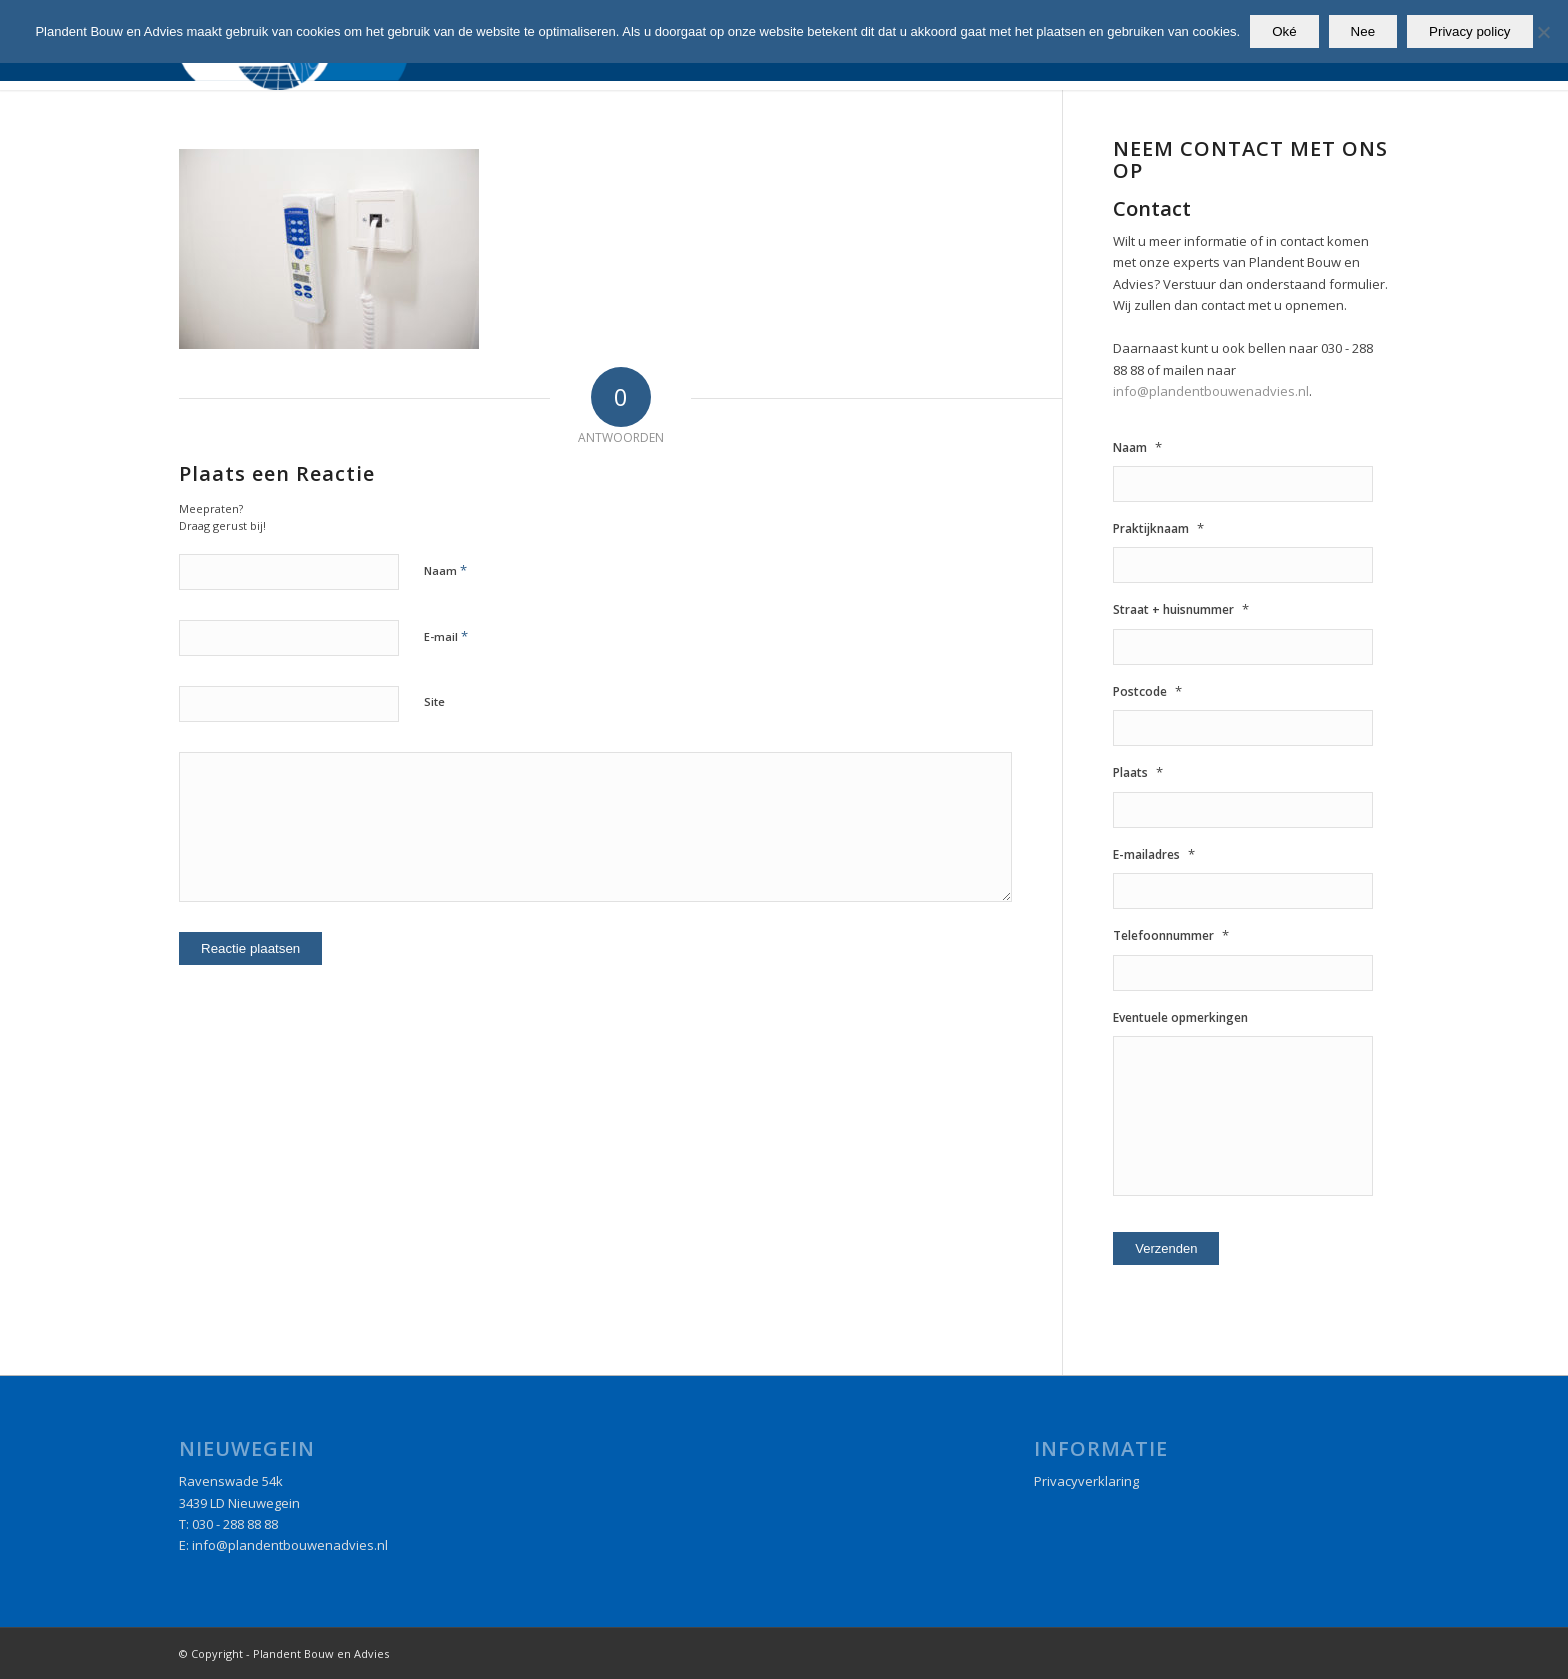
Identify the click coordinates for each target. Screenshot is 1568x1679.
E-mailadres (1154, 854)
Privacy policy (1469, 31)
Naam (445, 570)
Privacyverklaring (1086, 1481)
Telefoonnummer (1171, 935)
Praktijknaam (1158, 528)
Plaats (1138, 772)
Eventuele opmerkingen (1180, 1018)
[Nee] (1543, 32)
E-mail (446, 636)
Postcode (1147, 691)
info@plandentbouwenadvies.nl (1211, 391)
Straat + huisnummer (1181, 609)
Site (434, 701)
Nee (1363, 31)
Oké (1284, 31)
